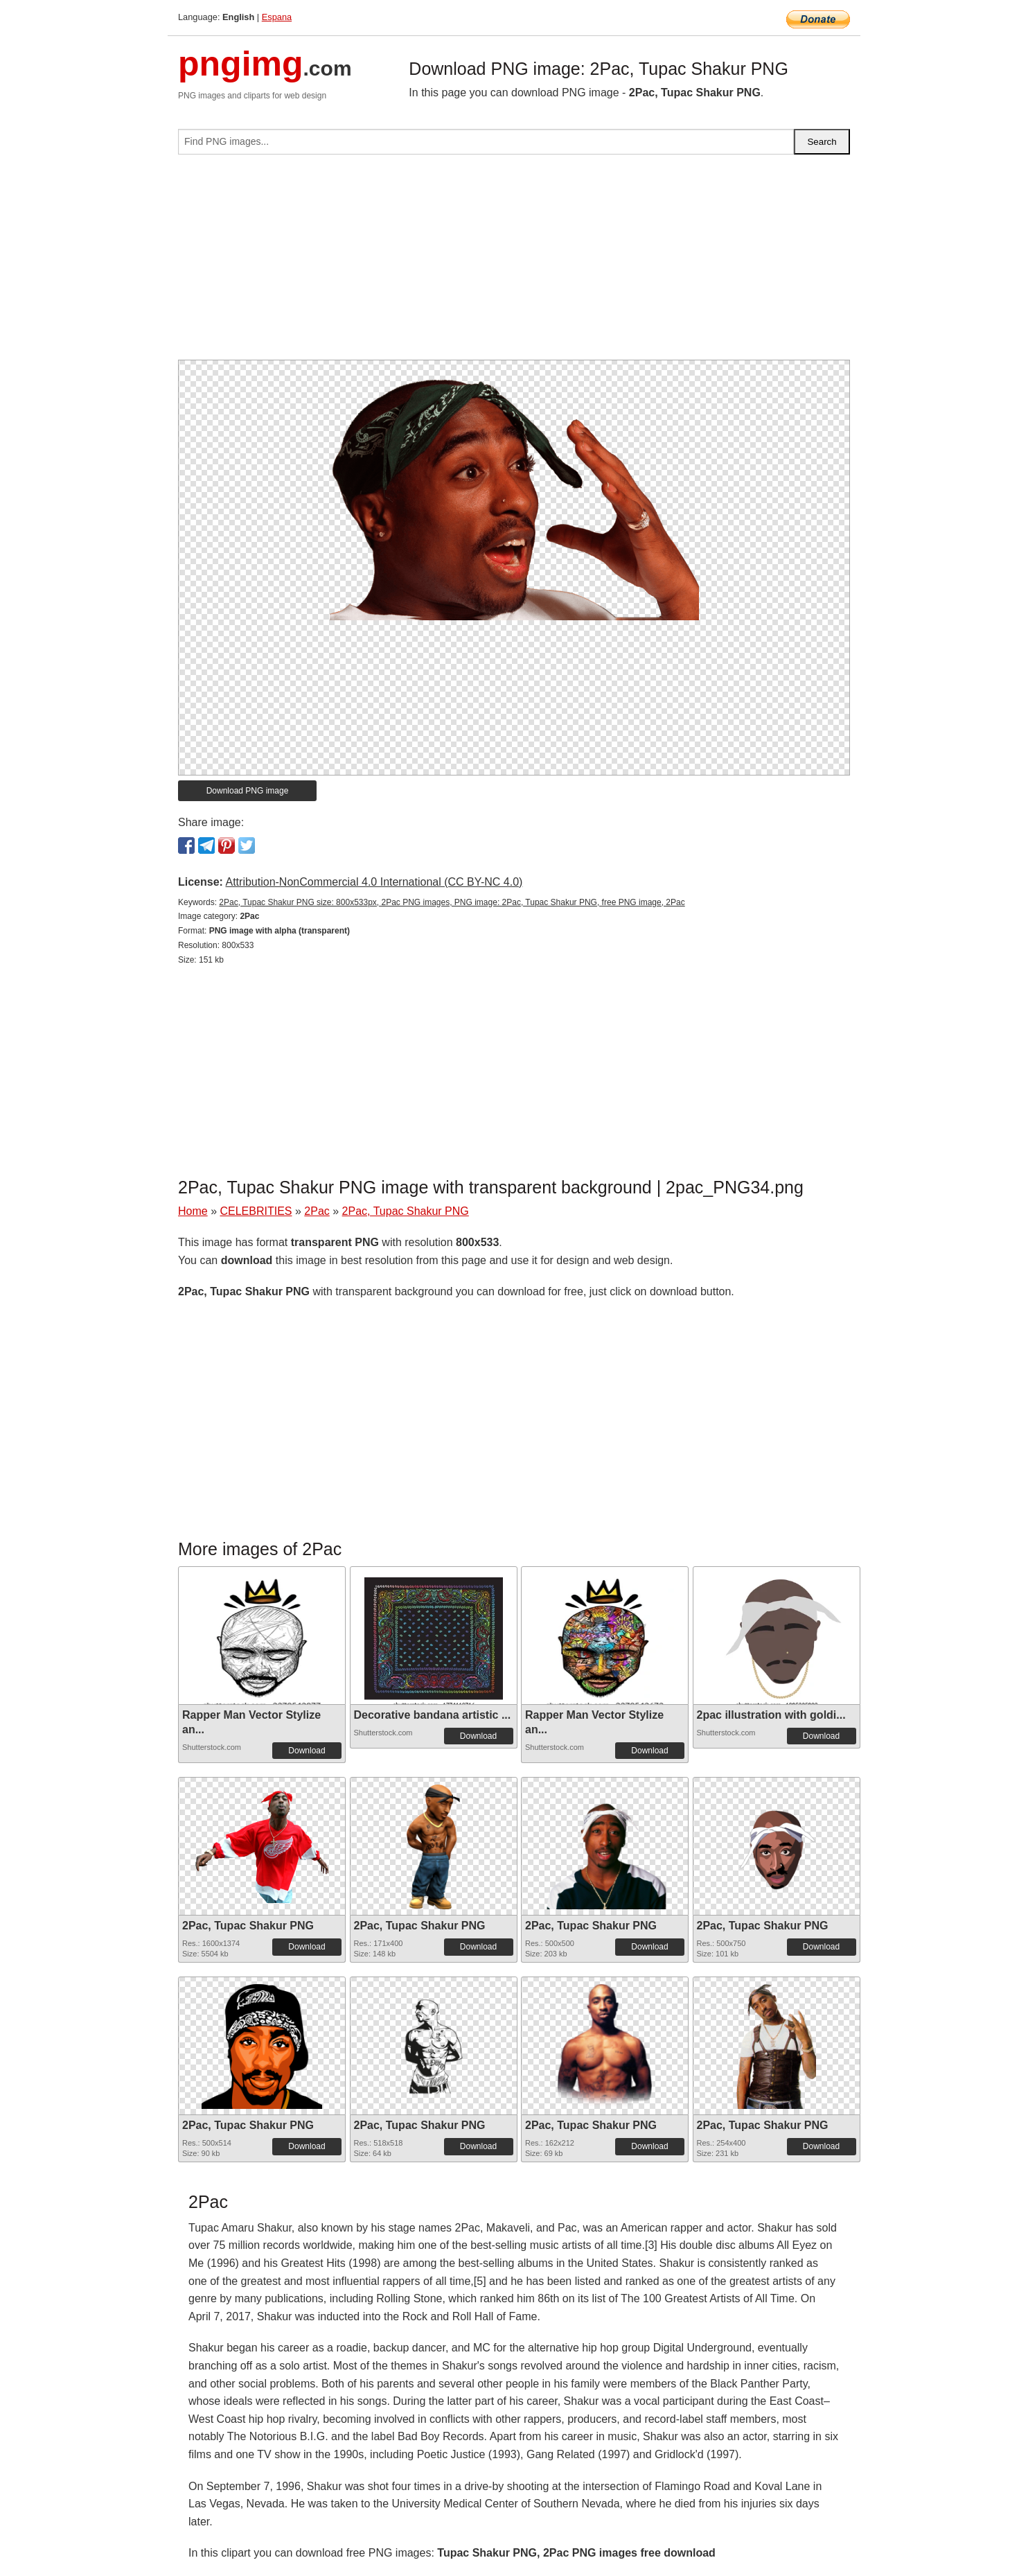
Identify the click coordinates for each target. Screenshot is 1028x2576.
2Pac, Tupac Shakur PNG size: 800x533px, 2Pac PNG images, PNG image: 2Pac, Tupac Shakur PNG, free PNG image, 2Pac (451, 902)
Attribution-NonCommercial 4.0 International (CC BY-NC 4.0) (373, 882)
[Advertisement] (514, 263)
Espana (277, 17)
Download (306, 1750)
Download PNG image (247, 791)
